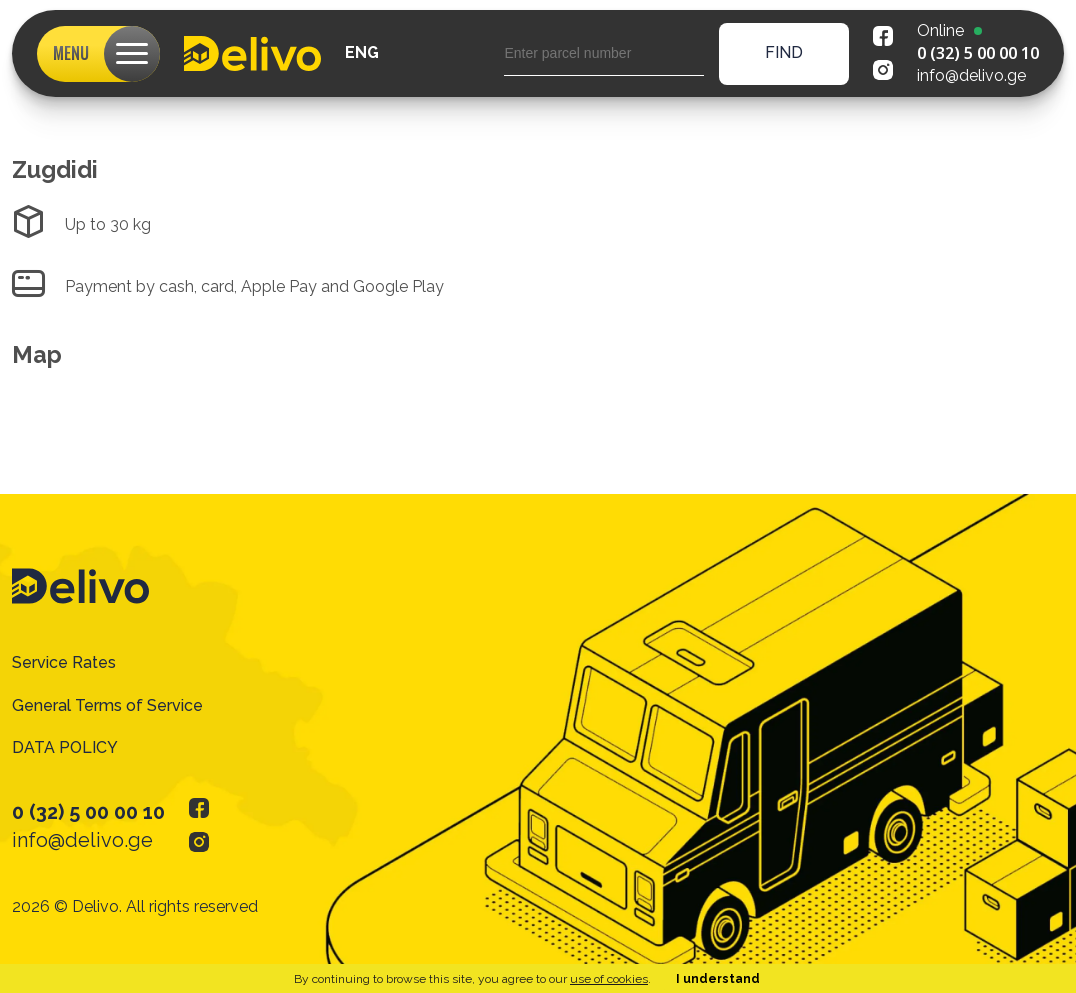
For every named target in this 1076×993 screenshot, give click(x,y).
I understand (718, 979)
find (784, 52)
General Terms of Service (107, 705)
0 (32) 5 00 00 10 (978, 53)
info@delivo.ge (971, 75)
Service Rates (64, 662)
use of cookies (609, 979)
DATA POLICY (65, 747)
